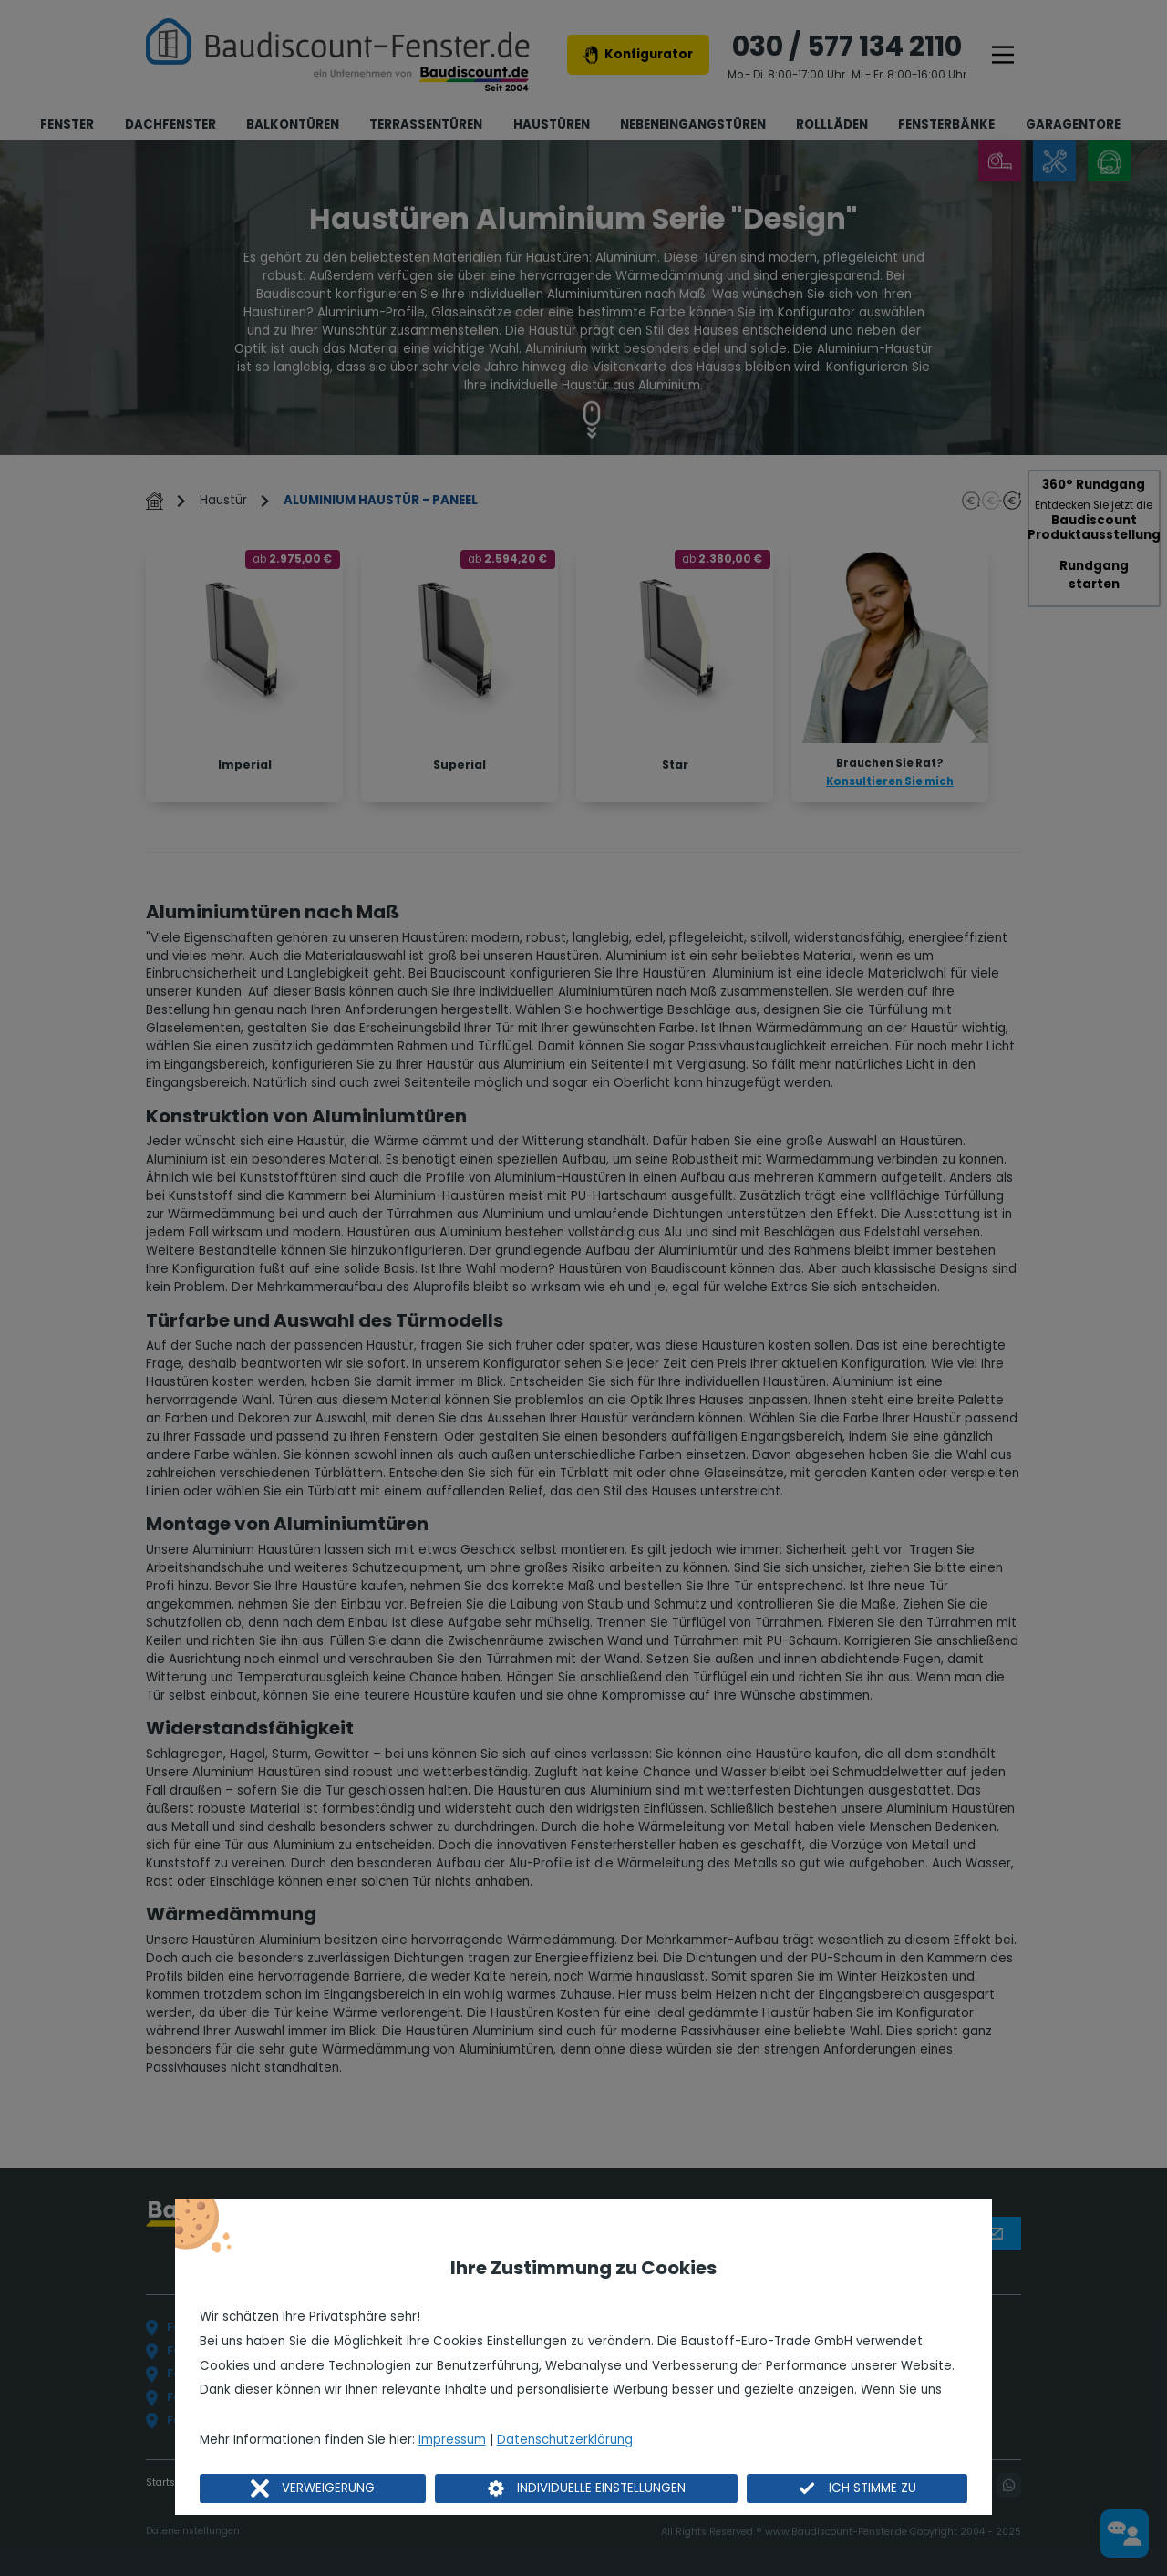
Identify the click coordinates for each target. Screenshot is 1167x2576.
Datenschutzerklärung (565, 2439)
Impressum (452, 2439)
